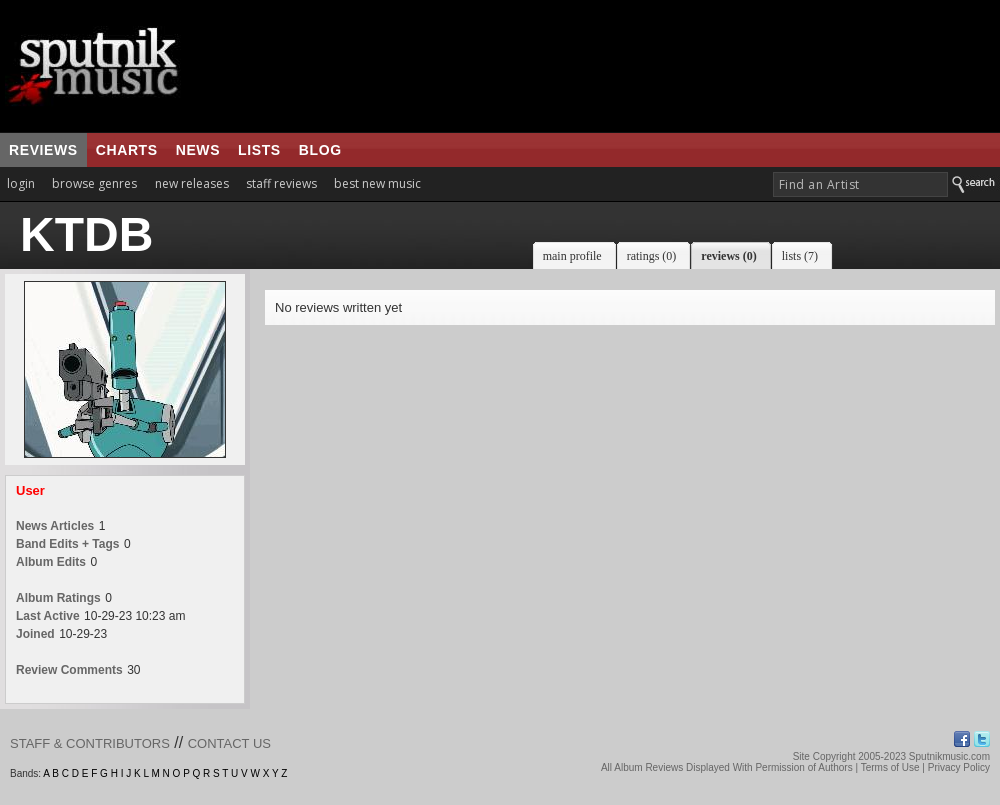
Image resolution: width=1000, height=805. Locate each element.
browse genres (94, 183)
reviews (43, 150)
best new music (377, 183)
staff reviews (281, 183)
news (198, 150)
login (21, 183)
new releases (192, 183)
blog (320, 150)
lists (259, 150)
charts (127, 150)
